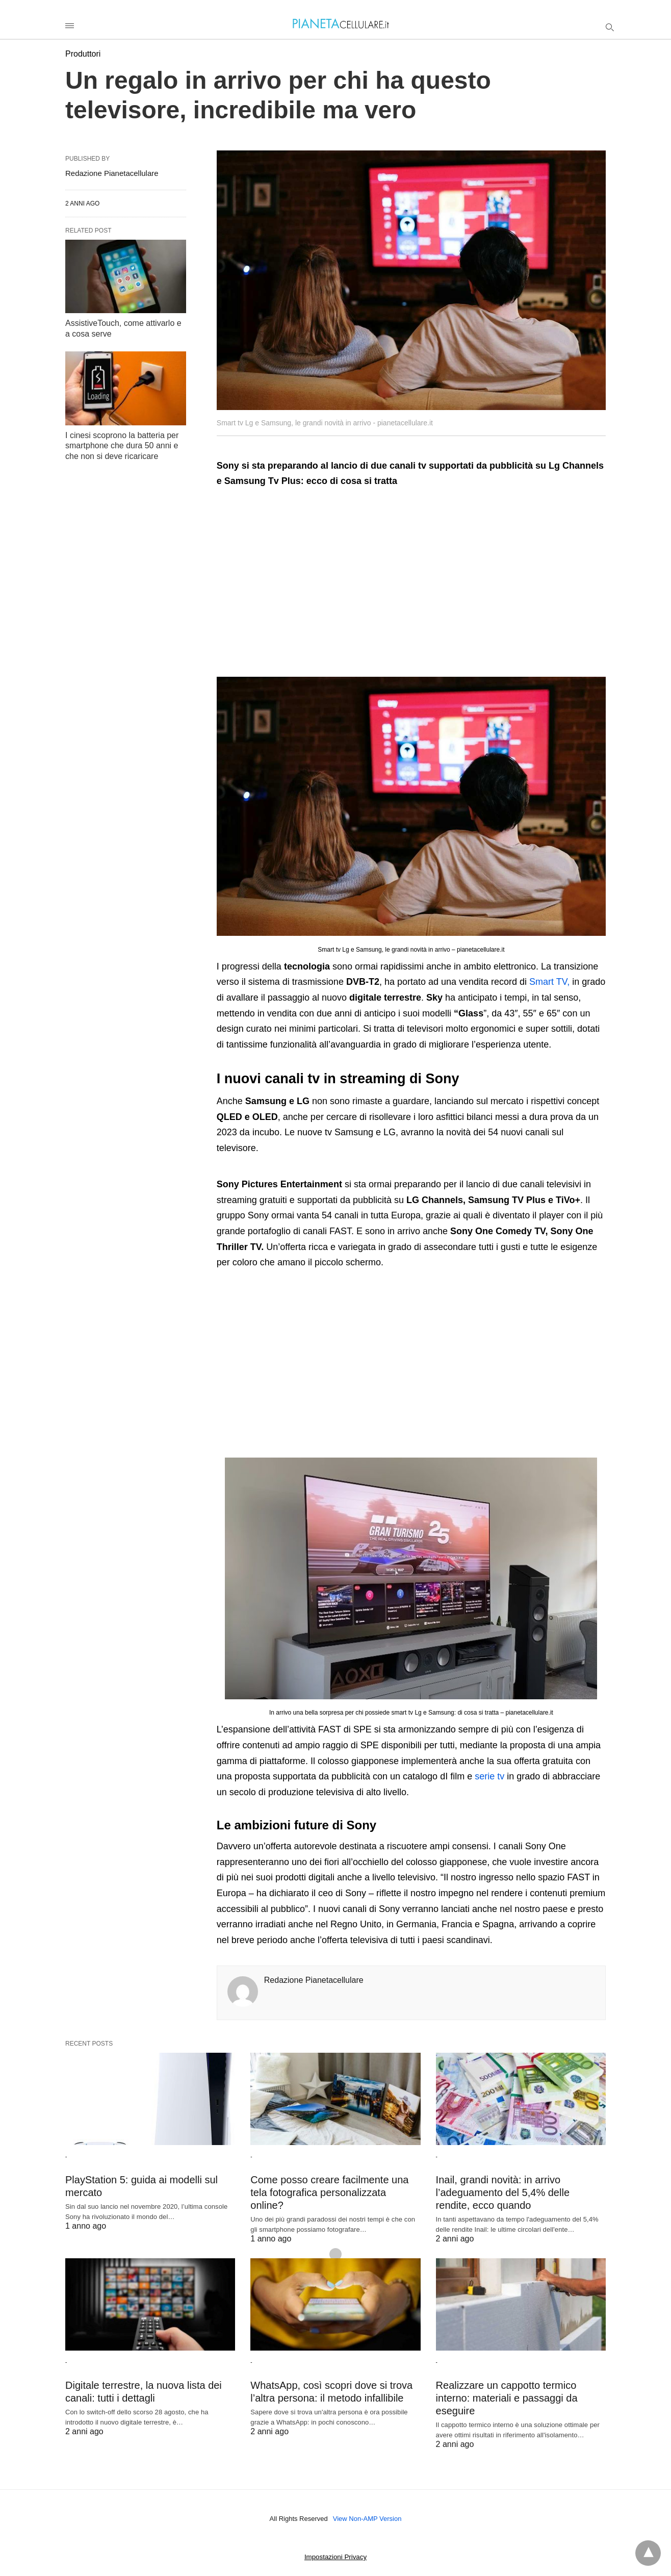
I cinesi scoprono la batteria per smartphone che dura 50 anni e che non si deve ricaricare (121, 446)
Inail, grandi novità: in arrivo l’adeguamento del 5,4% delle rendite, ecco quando (503, 2192)
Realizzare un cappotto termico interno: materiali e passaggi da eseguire (507, 2398)
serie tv (489, 1776)
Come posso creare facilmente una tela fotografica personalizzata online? (329, 2192)
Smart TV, (549, 982)
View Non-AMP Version (367, 2518)
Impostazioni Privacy (335, 2557)
